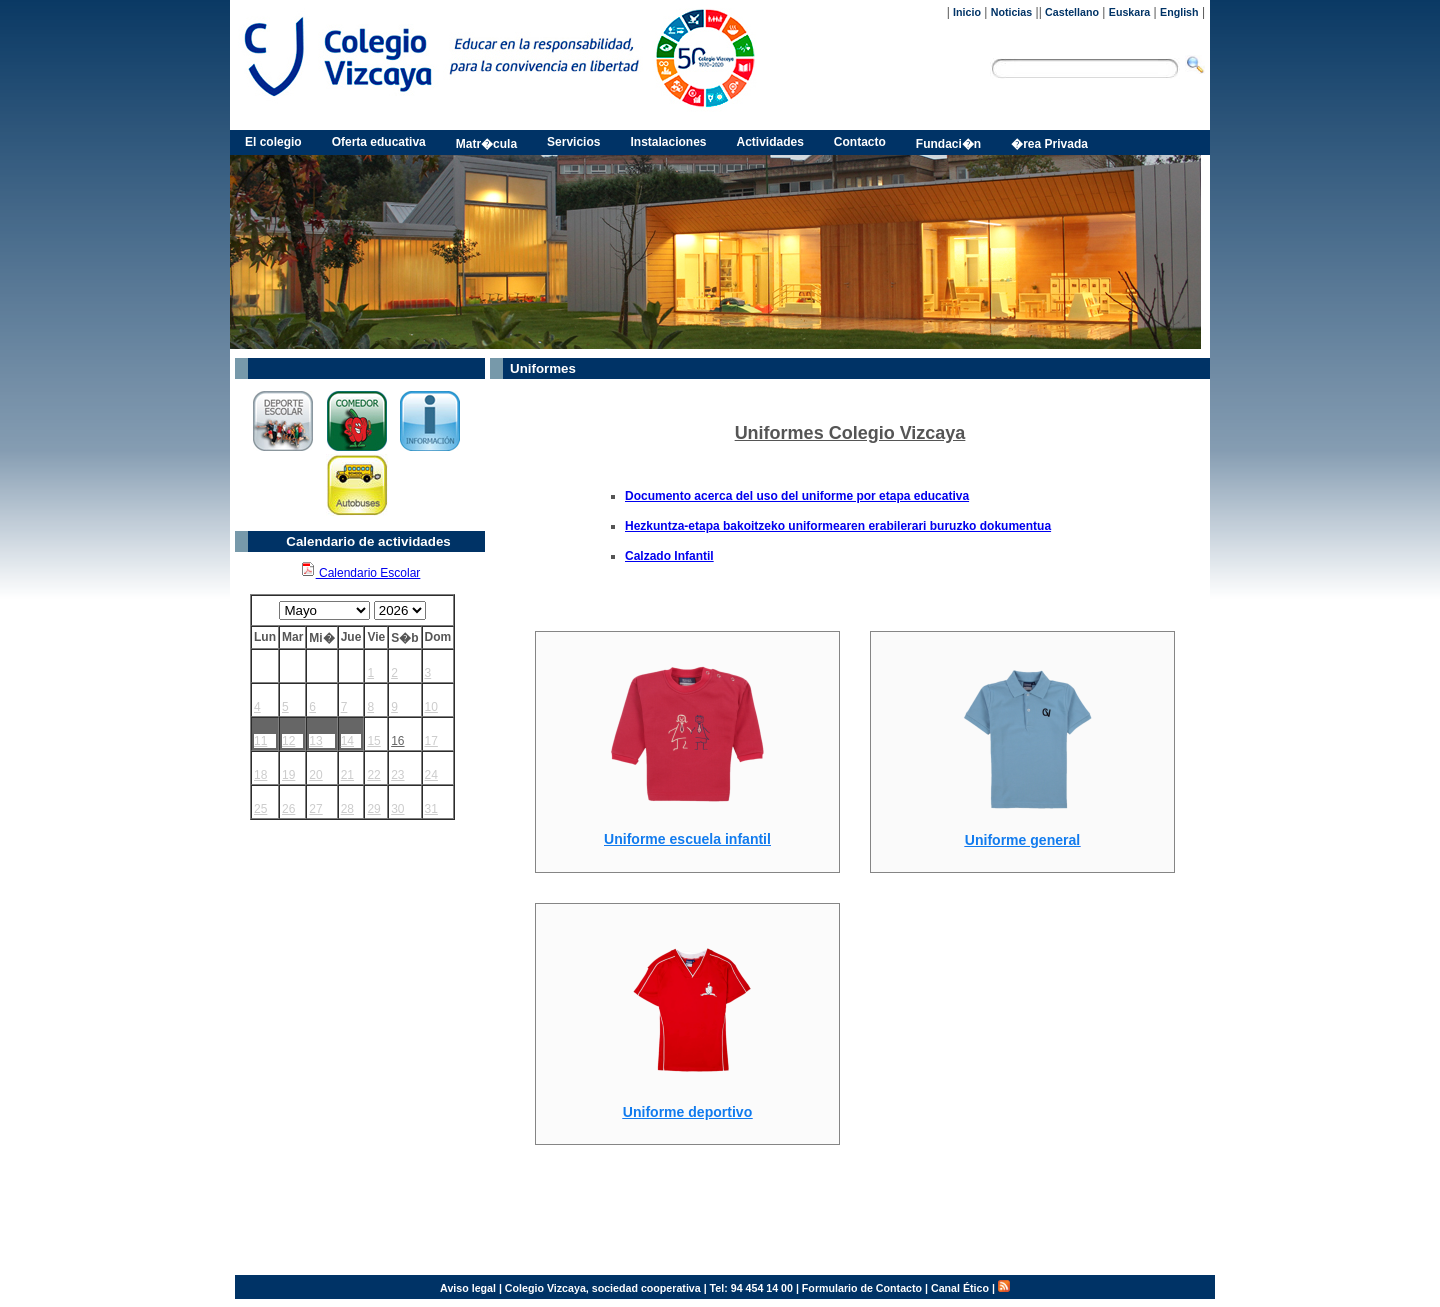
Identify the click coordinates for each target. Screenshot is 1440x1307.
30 (397, 809)
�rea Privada (1049, 144)
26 (288, 809)
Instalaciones (668, 142)
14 (347, 741)
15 (373, 741)
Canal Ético (960, 1288)
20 (315, 775)
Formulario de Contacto (862, 1288)
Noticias (1011, 12)
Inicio (967, 12)
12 (288, 741)
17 (431, 741)
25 (260, 809)
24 (431, 775)
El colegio (273, 142)
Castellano (1072, 12)
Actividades (770, 142)
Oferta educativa (379, 142)
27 (315, 809)
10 (431, 707)
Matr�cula (486, 144)
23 (397, 775)
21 (347, 775)
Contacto (860, 142)
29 (373, 809)
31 (431, 809)
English (1179, 12)
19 (288, 775)
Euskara (1129, 12)
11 (260, 741)
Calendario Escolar (360, 573)
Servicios (573, 142)
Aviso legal (468, 1288)
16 (397, 741)
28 (347, 809)
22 (373, 775)
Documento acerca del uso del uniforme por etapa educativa (797, 496)
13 (315, 741)
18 (260, 775)
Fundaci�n (948, 144)
